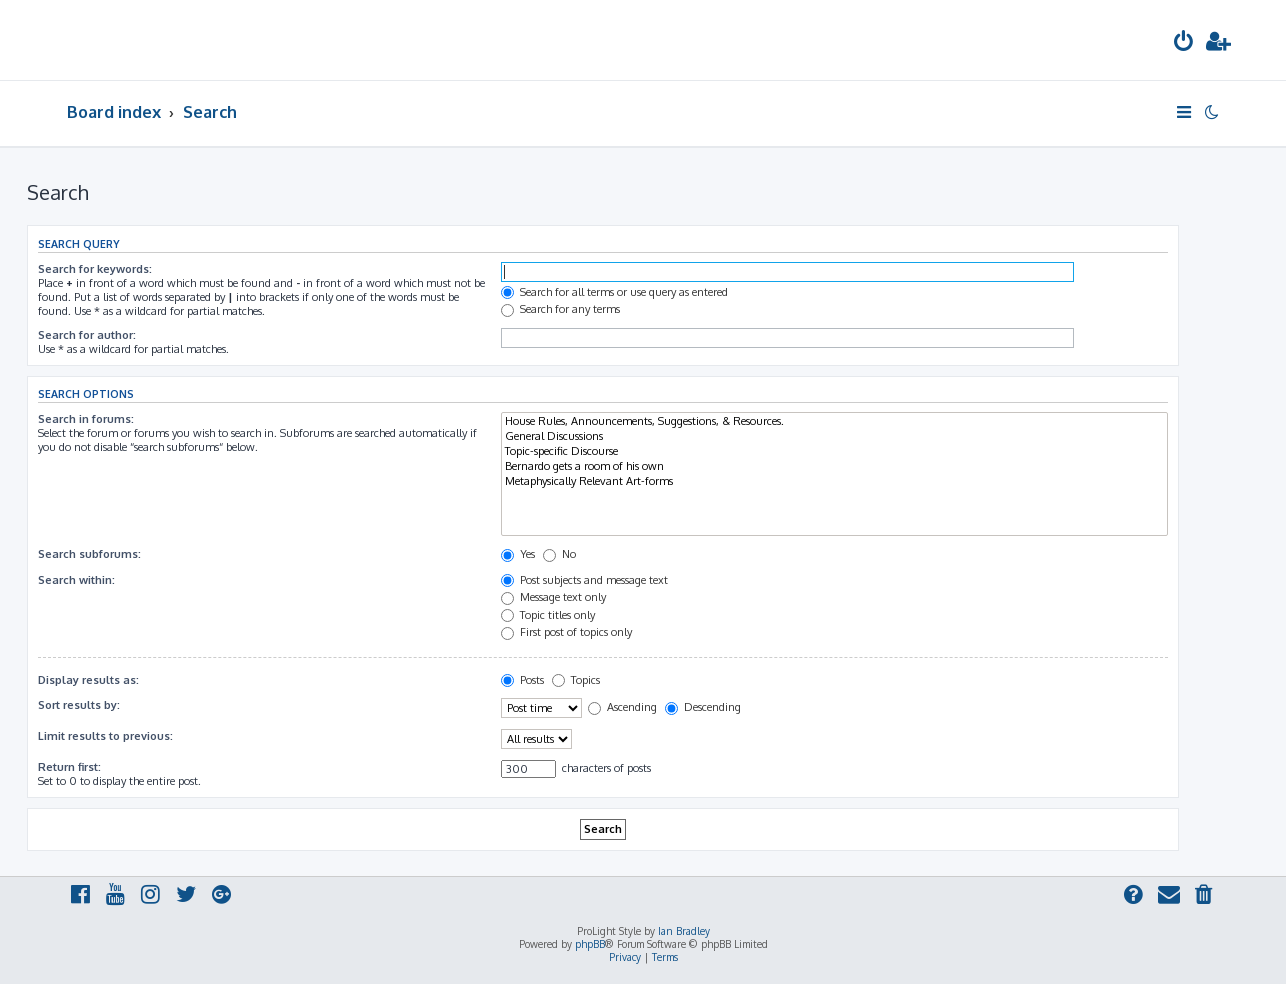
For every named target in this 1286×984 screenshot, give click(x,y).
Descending (703, 707)
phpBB (590, 944)
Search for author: (87, 335)
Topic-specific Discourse (834, 451)
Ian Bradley (684, 931)
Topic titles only (548, 615)
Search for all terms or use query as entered (614, 292)
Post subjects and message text (584, 580)
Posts (522, 680)
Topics (576, 680)
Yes (518, 554)
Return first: (69, 767)
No (559, 554)
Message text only (553, 597)
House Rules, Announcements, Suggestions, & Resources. (834, 421)
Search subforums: (89, 554)
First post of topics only (566, 632)
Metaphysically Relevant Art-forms (834, 481)
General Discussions (834, 436)
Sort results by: (79, 705)
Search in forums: (86, 419)
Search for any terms (560, 309)
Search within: (76, 580)
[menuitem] (1184, 43)
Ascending (622, 707)
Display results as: (88, 680)
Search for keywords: (95, 269)
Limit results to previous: (105, 736)
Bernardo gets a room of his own (834, 466)
